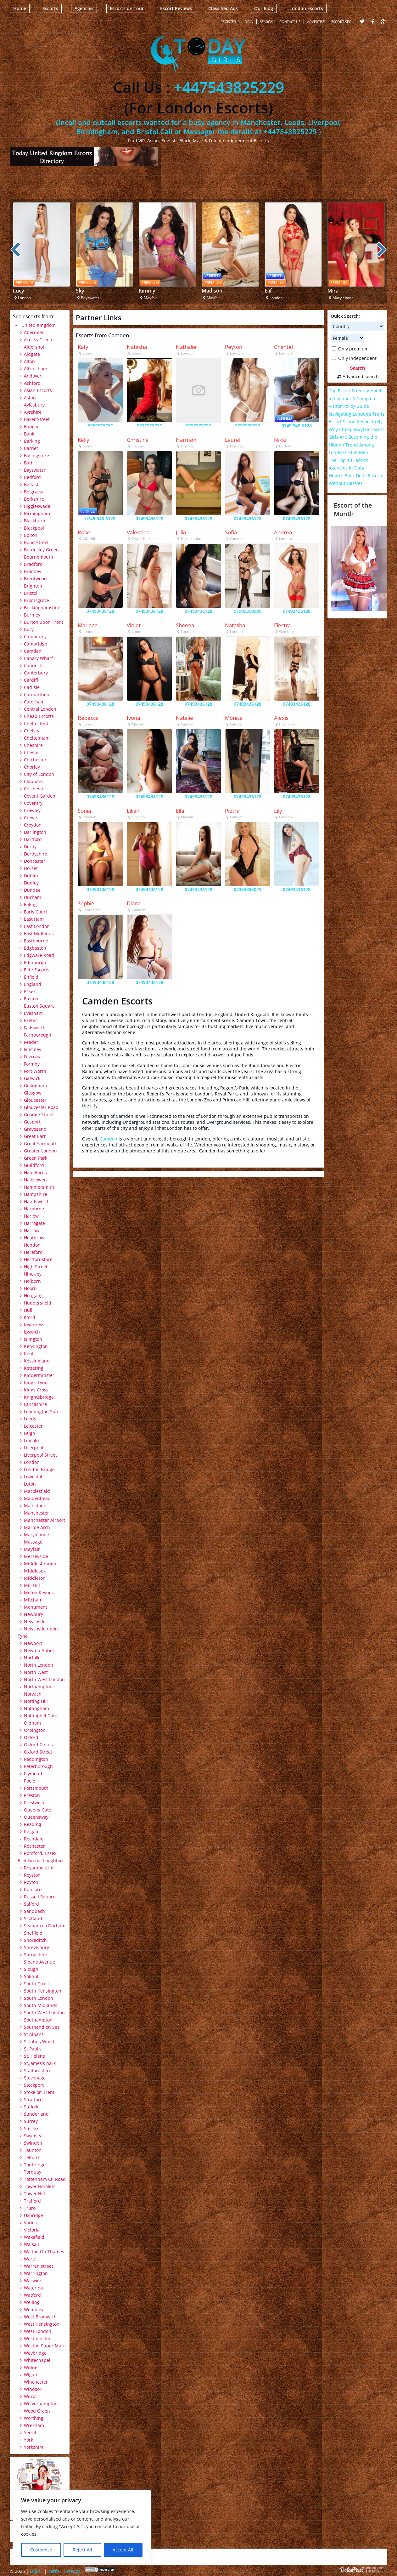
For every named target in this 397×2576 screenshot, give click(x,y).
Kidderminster (39, 1375)
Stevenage (35, 2078)
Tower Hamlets (39, 2186)
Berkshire (34, 499)
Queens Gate (37, 1810)
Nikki (280, 439)
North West (36, 1672)
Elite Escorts (36, 970)
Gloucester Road (41, 1107)
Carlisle (32, 687)
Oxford (31, 1737)
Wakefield (34, 2237)
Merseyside (36, 1556)
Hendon (32, 1245)
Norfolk (31, 1658)
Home (19, 8)
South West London (44, 2013)
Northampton (38, 1687)
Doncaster (34, 861)
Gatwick (32, 1078)
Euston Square (39, 1006)
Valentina (138, 532)
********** (100, 426)
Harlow (31, 1216)
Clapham (33, 781)
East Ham (34, 919)
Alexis (281, 717)
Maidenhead (37, 1498)
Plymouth (34, 1774)
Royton (31, 1882)
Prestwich (34, 1802)
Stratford (33, 2099)
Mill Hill (32, 1585)
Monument (35, 1607)
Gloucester (35, 1100)
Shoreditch (35, 1940)
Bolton (30, 535)
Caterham (34, 702)
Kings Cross (36, 1390)
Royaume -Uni (38, 1868)
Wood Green (37, 2411)
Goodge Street (39, 1114)
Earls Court (35, 912)
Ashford (32, 383)
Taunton (33, 2150)
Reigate (32, 1831)
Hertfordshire (38, 1259)
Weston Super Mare (45, 2346)
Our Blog (263, 8)
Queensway (36, 1817)
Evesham (33, 1013)
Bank (29, 434)
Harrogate (34, 1223)
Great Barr (35, 1136)
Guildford (34, 1165)
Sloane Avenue (39, 1962)
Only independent (354, 358)
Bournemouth (38, 557)
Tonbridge (35, 2165)
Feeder (31, 1042)
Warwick (33, 2280)
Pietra (232, 810)
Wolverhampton (41, 2404)
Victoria (32, 2230)
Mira (332, 290)
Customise (41, 2550)
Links (35, 2571)
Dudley (31, 883)
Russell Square (39, 1897)
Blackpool (34, 528)
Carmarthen (36, 694)
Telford (31, 2157)
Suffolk (31, 2107)
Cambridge (35, 644)
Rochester (34, 1846)
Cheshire (33, 745)
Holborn (32, 1281)
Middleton (35, 1578)
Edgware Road (39, 955)
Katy (83, 347)
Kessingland (37, 1361)
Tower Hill (34, 2194)
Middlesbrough (40, 1564)
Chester (32, 752)
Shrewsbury (36, 1947)
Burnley (32, 615)
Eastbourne (36, 941)
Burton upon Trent (43, 622)
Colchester (35, 789)
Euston (31, 999)
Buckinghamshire (42, 608)
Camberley (35, 637)
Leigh (29, 1433)
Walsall (31, 2244)
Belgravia (33, 492)
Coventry (33, 803)
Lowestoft (34, 1477)
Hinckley (33, 1274)
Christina (137, 439)
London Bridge (39, 1469)
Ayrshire (33, 412)
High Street (36, 1267)
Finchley (32, 1049)
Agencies (84, 8)
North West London (44, 1679)
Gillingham (35, 1086)
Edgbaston (35, 948)
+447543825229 (229, 87)
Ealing (30, 904)
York (28, 2440)
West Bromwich (40, 2317)
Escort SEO (341, 21)
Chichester (35, 760)
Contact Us (289, 21)
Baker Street (37, 419)
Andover (33, 376)
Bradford (33, 564)
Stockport (34, 2085)
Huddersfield (37, 1303)
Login (248, 21)
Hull (28, 1310)
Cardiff (31, 680)
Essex (30, 991)
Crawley (32, 810)
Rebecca (88, 717)
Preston (32, 1795)
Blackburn (34, 521)
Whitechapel (37, 2360)
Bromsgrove (36, 600)
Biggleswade (37, 506)
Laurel (232, 439)
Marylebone (36, 1535)
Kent (29, 1353)
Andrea (283, 532)
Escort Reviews (176, 8)
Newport (33, 1643)
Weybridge (35, 2353)
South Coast (36, 1984)
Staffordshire (37, 2070)
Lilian (133, 810)
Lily (278, 810)
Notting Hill (36, 1701)
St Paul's (33, 2049)
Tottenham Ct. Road (45, 2179)
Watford (32, 2295)
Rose (84, 532)
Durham (32, 897)
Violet (134, 625)
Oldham (32, 1723)
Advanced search (357, 376)
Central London (40, 709)
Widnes (32, 2367)
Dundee (32, 890)
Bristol (30, 593)
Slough (31, 1969)
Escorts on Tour (127, 8)
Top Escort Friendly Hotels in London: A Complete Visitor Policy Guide (356, 398)
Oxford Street (38, 1752)
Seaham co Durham (44, 1926)
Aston (30, 398)
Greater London (40, 1151)
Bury (29, 629)
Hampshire (35, 1194)
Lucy (18, 290)
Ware (29, 2259)
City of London (39, 774)
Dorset (31, 868)
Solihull (32, 1976)
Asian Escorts (38, 390)
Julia (181, 532)
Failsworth (35, 1028)
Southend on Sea (42, 2027)
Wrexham (34, 2425)
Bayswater (35, 470)
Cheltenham (37, 738)
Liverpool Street (40, 1455)
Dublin (31, 876)
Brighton (33, 586)
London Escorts (306, 8)
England (32, 984)
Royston (32, 1875)
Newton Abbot (39, 1650)
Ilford (29, 1317)
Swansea (33, 2136)
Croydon (33, 825)
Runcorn (33, 1889)
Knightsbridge (39, 1397)
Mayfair (32, 1549)
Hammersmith (39, 1187)
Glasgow (33, 1093)
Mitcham (33, 1600)
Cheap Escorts (39, 716)
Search (266, 21)
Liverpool (33, 1448)
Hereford (33, 1252)
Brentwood (35, 579)
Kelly (83, 439)
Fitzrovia (33, 1057)
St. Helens (34, 2056)
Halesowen (35, 1180)
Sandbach (34, 1911)
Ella (180, 810)
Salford (31, 1904)
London (32, 1462)
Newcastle (35, 1621)
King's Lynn (36, 1382)
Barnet (31, 448)
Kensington (36, 1346)
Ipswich (32, 1332)
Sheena (185, 625)
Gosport (32, 1122)
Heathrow (34, 1238)
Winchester (36, 2382)
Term (53, 2571)
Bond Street (36, 542)
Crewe (30, 818)
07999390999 (247, 611)
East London (37, 926)
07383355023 (247, 889)
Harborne (34, 1209)
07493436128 (149, 518)
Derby (30, 847)
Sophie (86, 903)
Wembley (33, 2309)
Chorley (32, 767)
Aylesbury (34, 405)
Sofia (231, 532)
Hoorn (30, 1288)
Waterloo (33, 2288)
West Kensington (41, 2324)
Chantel (283, 347)
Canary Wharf (38, 658)
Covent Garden (39, 796)
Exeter (30, 1020)
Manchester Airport (44, 1520)
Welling (32, 2302)
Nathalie (186, 347)
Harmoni (187, 439)
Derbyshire (35, 854)
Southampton (38, 2020)
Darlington (35, 832)
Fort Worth (35, 1071)
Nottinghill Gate (40, 1716)
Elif (268, 290)
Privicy (73, 2571)
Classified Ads (223, 8)
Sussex (31, 2128)
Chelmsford (36, 723)
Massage (33, 1542)
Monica (234, 717)
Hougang (33, 1296)
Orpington (35, 1730)
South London (38, 1998)
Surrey (31, 2121)
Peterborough (38, 1766)
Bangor (31, 426)
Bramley (32, 571)
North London (38, 1665)
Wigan (30, 2375)
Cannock (33, 665)
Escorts (50, 8)
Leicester (33, 1426)
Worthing (33, 2418)
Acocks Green (38, 340)
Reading (32, 1824)
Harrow (31, 1230)
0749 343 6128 (297, 426)
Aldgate (32, 354)
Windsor (33, 2389)
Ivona (133, 717)
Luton (30, 1484)
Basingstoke (36, 455)
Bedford (32, 477)
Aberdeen (34, 332)
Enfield (31, 977)
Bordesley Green (41, 550)
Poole (29, 1781)
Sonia (84, 810)
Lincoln (31, 1440)
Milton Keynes (39, 1592)
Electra (282, 625)
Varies (30, 2223)
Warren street (38, 2266)
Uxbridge (33, 2215)
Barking (32, 441)
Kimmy (147, 290)
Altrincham (35, 369)
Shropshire (35, 1955)
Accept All (123, 2550)
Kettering (33, 1368)
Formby (32, 1064)
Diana (134, 903)
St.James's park (40, 2063)
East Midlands (39, 933)
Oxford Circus (38, 1745)
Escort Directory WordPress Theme (363, 2570)
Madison (212, 290)
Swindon (33, 2143)
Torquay (32, 2172)
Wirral (30, 2396)
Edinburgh (35, 962)
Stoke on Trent (39, 2092)
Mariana (88, 625)
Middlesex (35, 1571)
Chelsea (32, 731)
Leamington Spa (41, 1411)
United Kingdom (38, 325)
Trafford (32, 2201)
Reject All (82, 2550)
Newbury (33, 1614)
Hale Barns (35, 1172)
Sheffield (33, 1933)
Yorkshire (34, 2447)
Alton (29, 361)
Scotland (33, 1918)
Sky (80, 290)
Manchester (36, 1513)
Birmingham (37, 513)
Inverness (34, 1325)
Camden (108, 1139)
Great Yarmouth (41, 1143)
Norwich (33, 1694)
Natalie (184, 717)
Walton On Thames (44, 2252)
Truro (30, 2208)
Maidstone (35, 1506)
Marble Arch (37, 1527)
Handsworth (37, 1201)
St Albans (34, 2034)
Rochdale (33, 1839)
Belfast (31, 484)
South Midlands (40, 2005)
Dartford (33, 839)
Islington (33, 1339)
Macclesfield (37, 1491)
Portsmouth (36, 1788)
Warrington (36, 2273)
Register (228, 21)
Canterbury (36, 673)
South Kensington (42, 1991)
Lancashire (35, 1404)
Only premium (350, 349)
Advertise (316, 21)
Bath (29, 463)
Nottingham (36, 1708)
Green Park (35, 1158)
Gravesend (35, 1129)
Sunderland (36, 2114)
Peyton (233, 347)
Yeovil (30, 2433)
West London (37, 2331)
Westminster (37, 2338)
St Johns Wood (39, 2041)
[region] (82, 2526)
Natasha (137, 347)
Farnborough (37, 1035)
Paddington (36, 1759)
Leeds (30, 1419)
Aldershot (34, 347)
